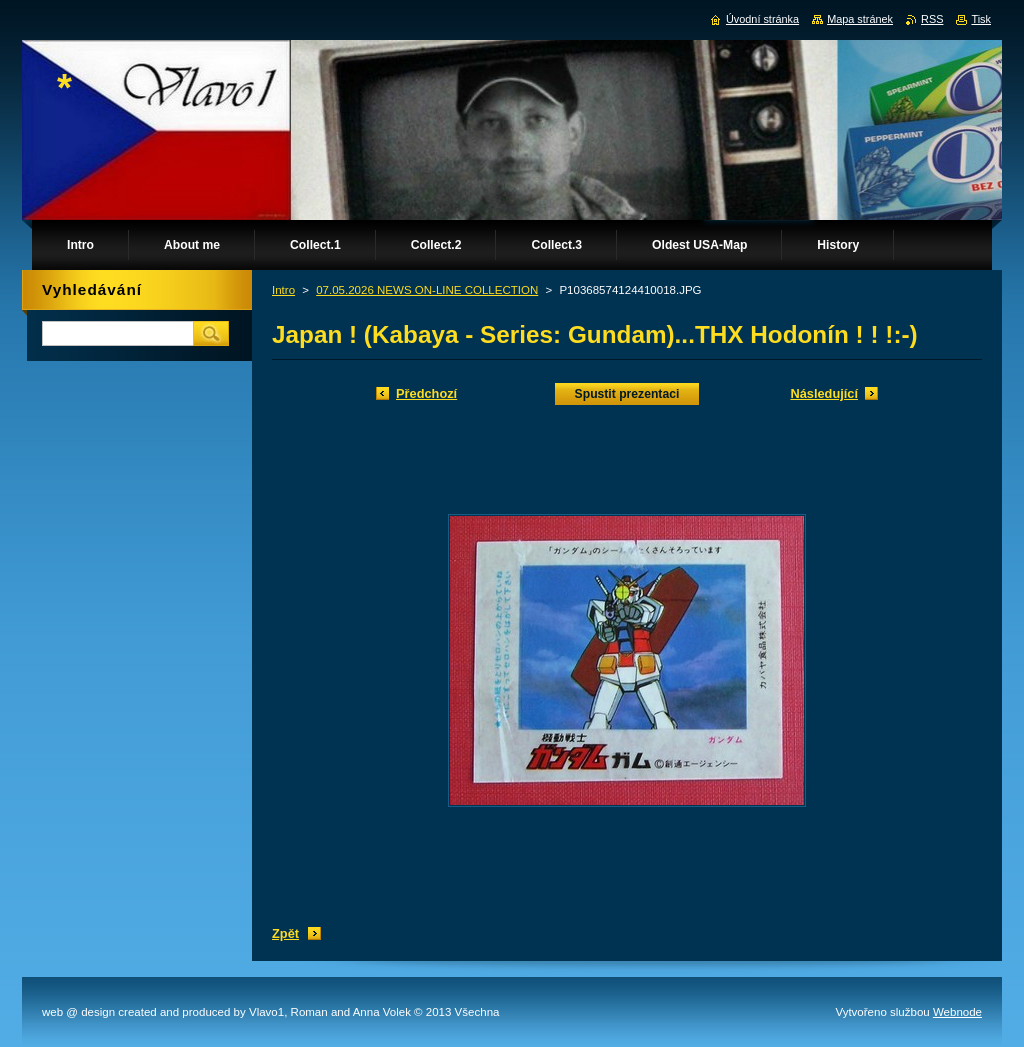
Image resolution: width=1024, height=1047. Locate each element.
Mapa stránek (860, 19)
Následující (824, 393)
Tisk (981, 19)
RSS (932, 19)
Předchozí (426, 393)
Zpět (285, 933)
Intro (283, 290)
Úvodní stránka (762, 19)
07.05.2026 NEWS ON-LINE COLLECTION (427, 290)
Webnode (957, 1012)
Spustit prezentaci (627, 394)
